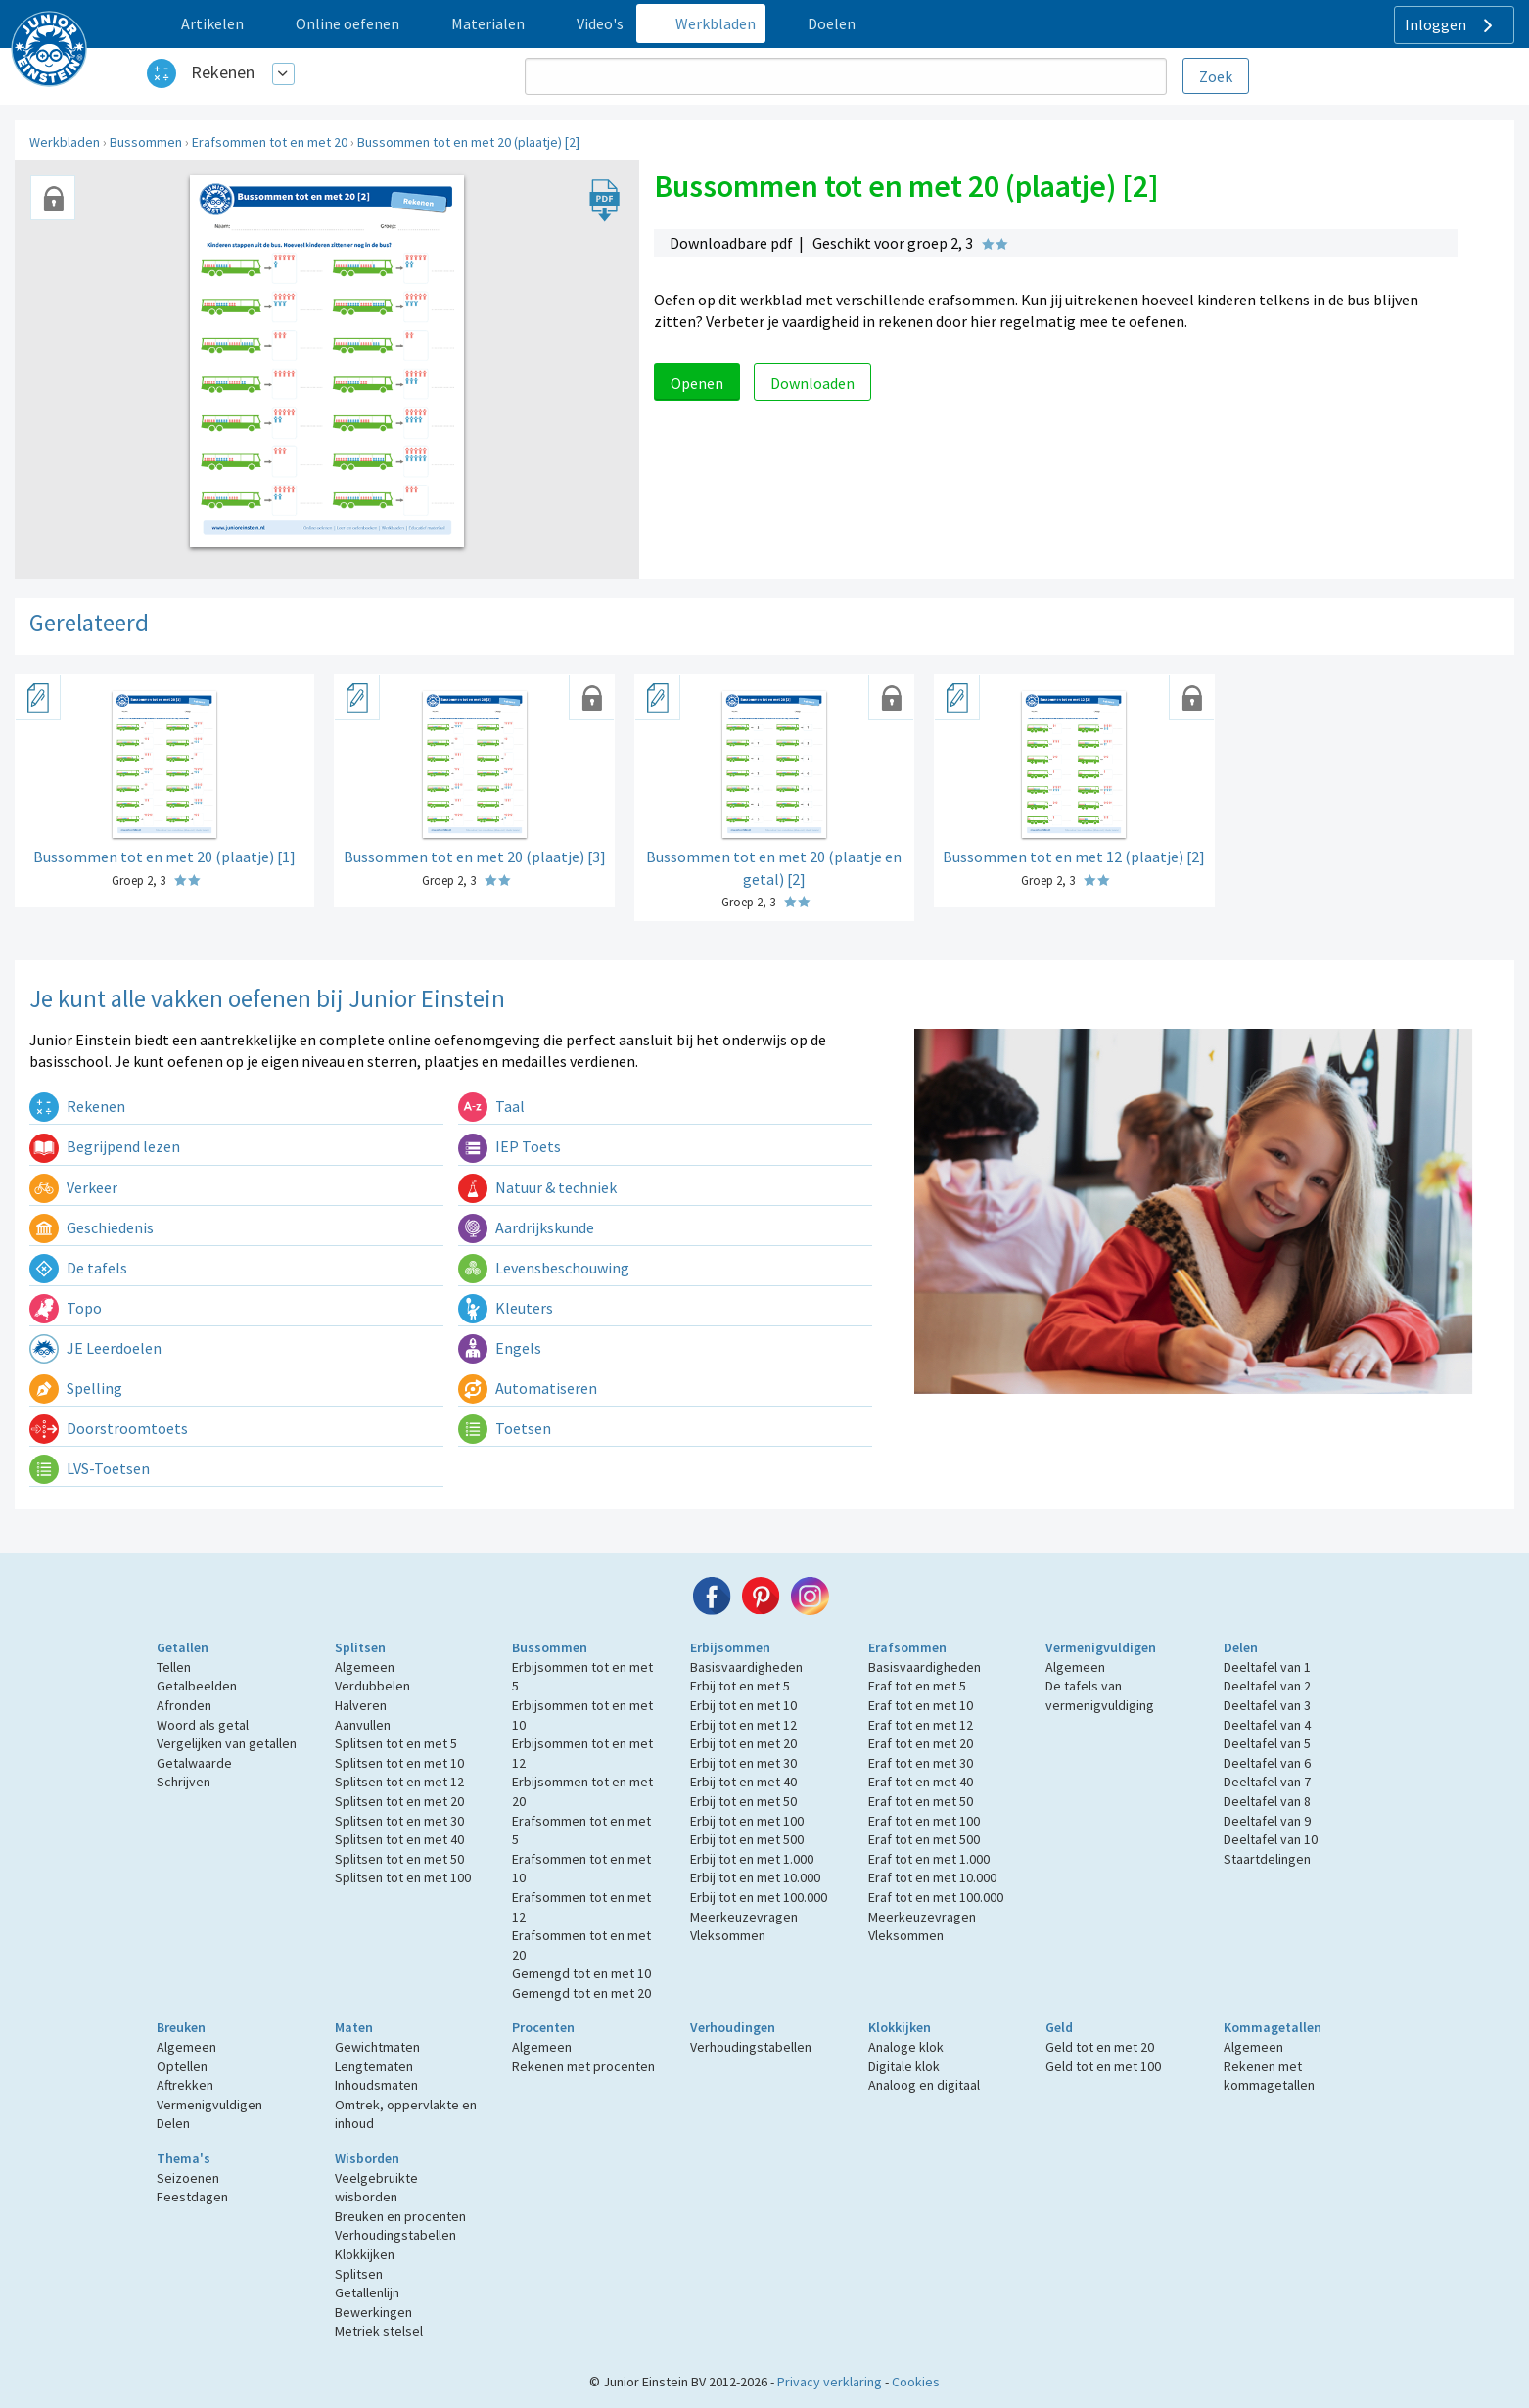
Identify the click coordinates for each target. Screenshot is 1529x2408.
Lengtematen (374, 2066)
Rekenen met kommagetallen (1269, 2076)
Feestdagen (192, 2196)
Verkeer (73, 1187)
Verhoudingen (732, 2027)
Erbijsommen (730, 1647)
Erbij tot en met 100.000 (758, 1897)
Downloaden (812, 383)
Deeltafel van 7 (1267, 1781)
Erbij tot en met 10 (743, 1705)
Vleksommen (727, 1935)
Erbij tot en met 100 (747, 1820)
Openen (697, 383)
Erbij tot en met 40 (743, 1781)
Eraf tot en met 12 (920, 1725)
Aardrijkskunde (526, 1227)
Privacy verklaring (829, 2381)
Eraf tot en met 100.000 (935, 1897)
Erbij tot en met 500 (747, 1839)
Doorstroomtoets (108, 1428)
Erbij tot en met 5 (740, 1685)
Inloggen (1451, 25)
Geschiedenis (91, 1227)
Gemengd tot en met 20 (581, 1993)
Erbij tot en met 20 (743, 1743)
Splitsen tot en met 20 (399, 1801)
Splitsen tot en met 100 (403, 1877)
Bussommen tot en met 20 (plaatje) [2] (468, 142)
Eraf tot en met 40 (920, 1781)
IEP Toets (509, 1146)
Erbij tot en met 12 (743, 1725)
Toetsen (504, 1428)
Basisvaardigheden (746, 1667)
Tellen (174, 1667)
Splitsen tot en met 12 (399, 1781)
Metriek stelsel (379, 2330)
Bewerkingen (373, 2312)
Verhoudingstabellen (750, 2047)
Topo (65, 1308)
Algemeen (364, 1667)
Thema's (183, 2158)
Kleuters (505, 1308)
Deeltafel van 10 (1271, 1839)
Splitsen (360, 1647)
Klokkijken (899, 2027)
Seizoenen (188, 2178)
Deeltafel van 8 (1267, 1801)
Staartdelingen (1267, 1859)
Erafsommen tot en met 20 (270, 142)
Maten (354, 2027)
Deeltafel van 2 (1267, 1685)
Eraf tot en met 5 (917, 1685)
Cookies (916, 2381)
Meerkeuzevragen (744, 1916)
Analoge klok (906, 2047)
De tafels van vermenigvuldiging (1099, 1695)
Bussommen (146, 142)
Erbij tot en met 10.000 (755, 1877)
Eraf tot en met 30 (920, 1763)
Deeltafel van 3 (1267, 1705)
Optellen (182, 2066)
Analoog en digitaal (924, 2085)
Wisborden (367, 2158)
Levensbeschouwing (543, 1267)
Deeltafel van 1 (1267, 1667)
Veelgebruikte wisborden (376, 2187)
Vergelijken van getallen (227, 1743)
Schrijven (183, 1781)
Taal (491, 1106)
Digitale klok (904, 2066)
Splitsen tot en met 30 (399, 1820)
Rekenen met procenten (583, 2066)
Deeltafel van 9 (1267, 1820)
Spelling (75, 1388)
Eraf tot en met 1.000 (929, 1859)
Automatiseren (527, 1388)
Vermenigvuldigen (1100, 1647)
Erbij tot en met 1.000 (751, 1859)
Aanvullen (363, 1725)
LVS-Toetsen (89, 1468)
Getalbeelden (197, 1685)
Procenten (543, 2027)
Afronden (184, 1705)
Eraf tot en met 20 (920, 1743)
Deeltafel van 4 (1267, 1725)
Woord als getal (203, 1725)
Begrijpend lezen (104, 1146)
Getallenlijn (367, 2292)
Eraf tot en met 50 (920, 1801)
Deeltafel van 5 (1267, 1743)
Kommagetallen (1272, 2027)
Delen (1241, 1647)
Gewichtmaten (377, 2047)
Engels (499, 1348)
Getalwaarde (194, 1763)
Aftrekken (185, 2085)
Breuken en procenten (400, 2216)
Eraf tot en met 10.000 (932, 1877)
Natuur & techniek (537, 1187)
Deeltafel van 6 (1267, 1763)
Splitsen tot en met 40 (399, 1839)
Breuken (181, 2027)
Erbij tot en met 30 (743, 1763)
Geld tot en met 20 (1099, 2047)
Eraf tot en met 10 (920, 1705)
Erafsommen (907, 1647)
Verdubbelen (372, 1685)
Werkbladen (64, 142)
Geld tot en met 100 (1103, 2066)
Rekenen (223, 72)
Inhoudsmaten (376, 2085)
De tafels (78, 1267)
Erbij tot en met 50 (743, 1801)
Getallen (182, 1647)
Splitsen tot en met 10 (399, 1763)
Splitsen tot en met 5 (396, 1743)
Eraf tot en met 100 (924, 1820)
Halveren (361, 1705)
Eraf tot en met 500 (924, 1839)
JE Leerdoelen (95, 1348)
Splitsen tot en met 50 (399, 1859)
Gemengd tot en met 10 (581, 1973)
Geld (1059, 2027)
